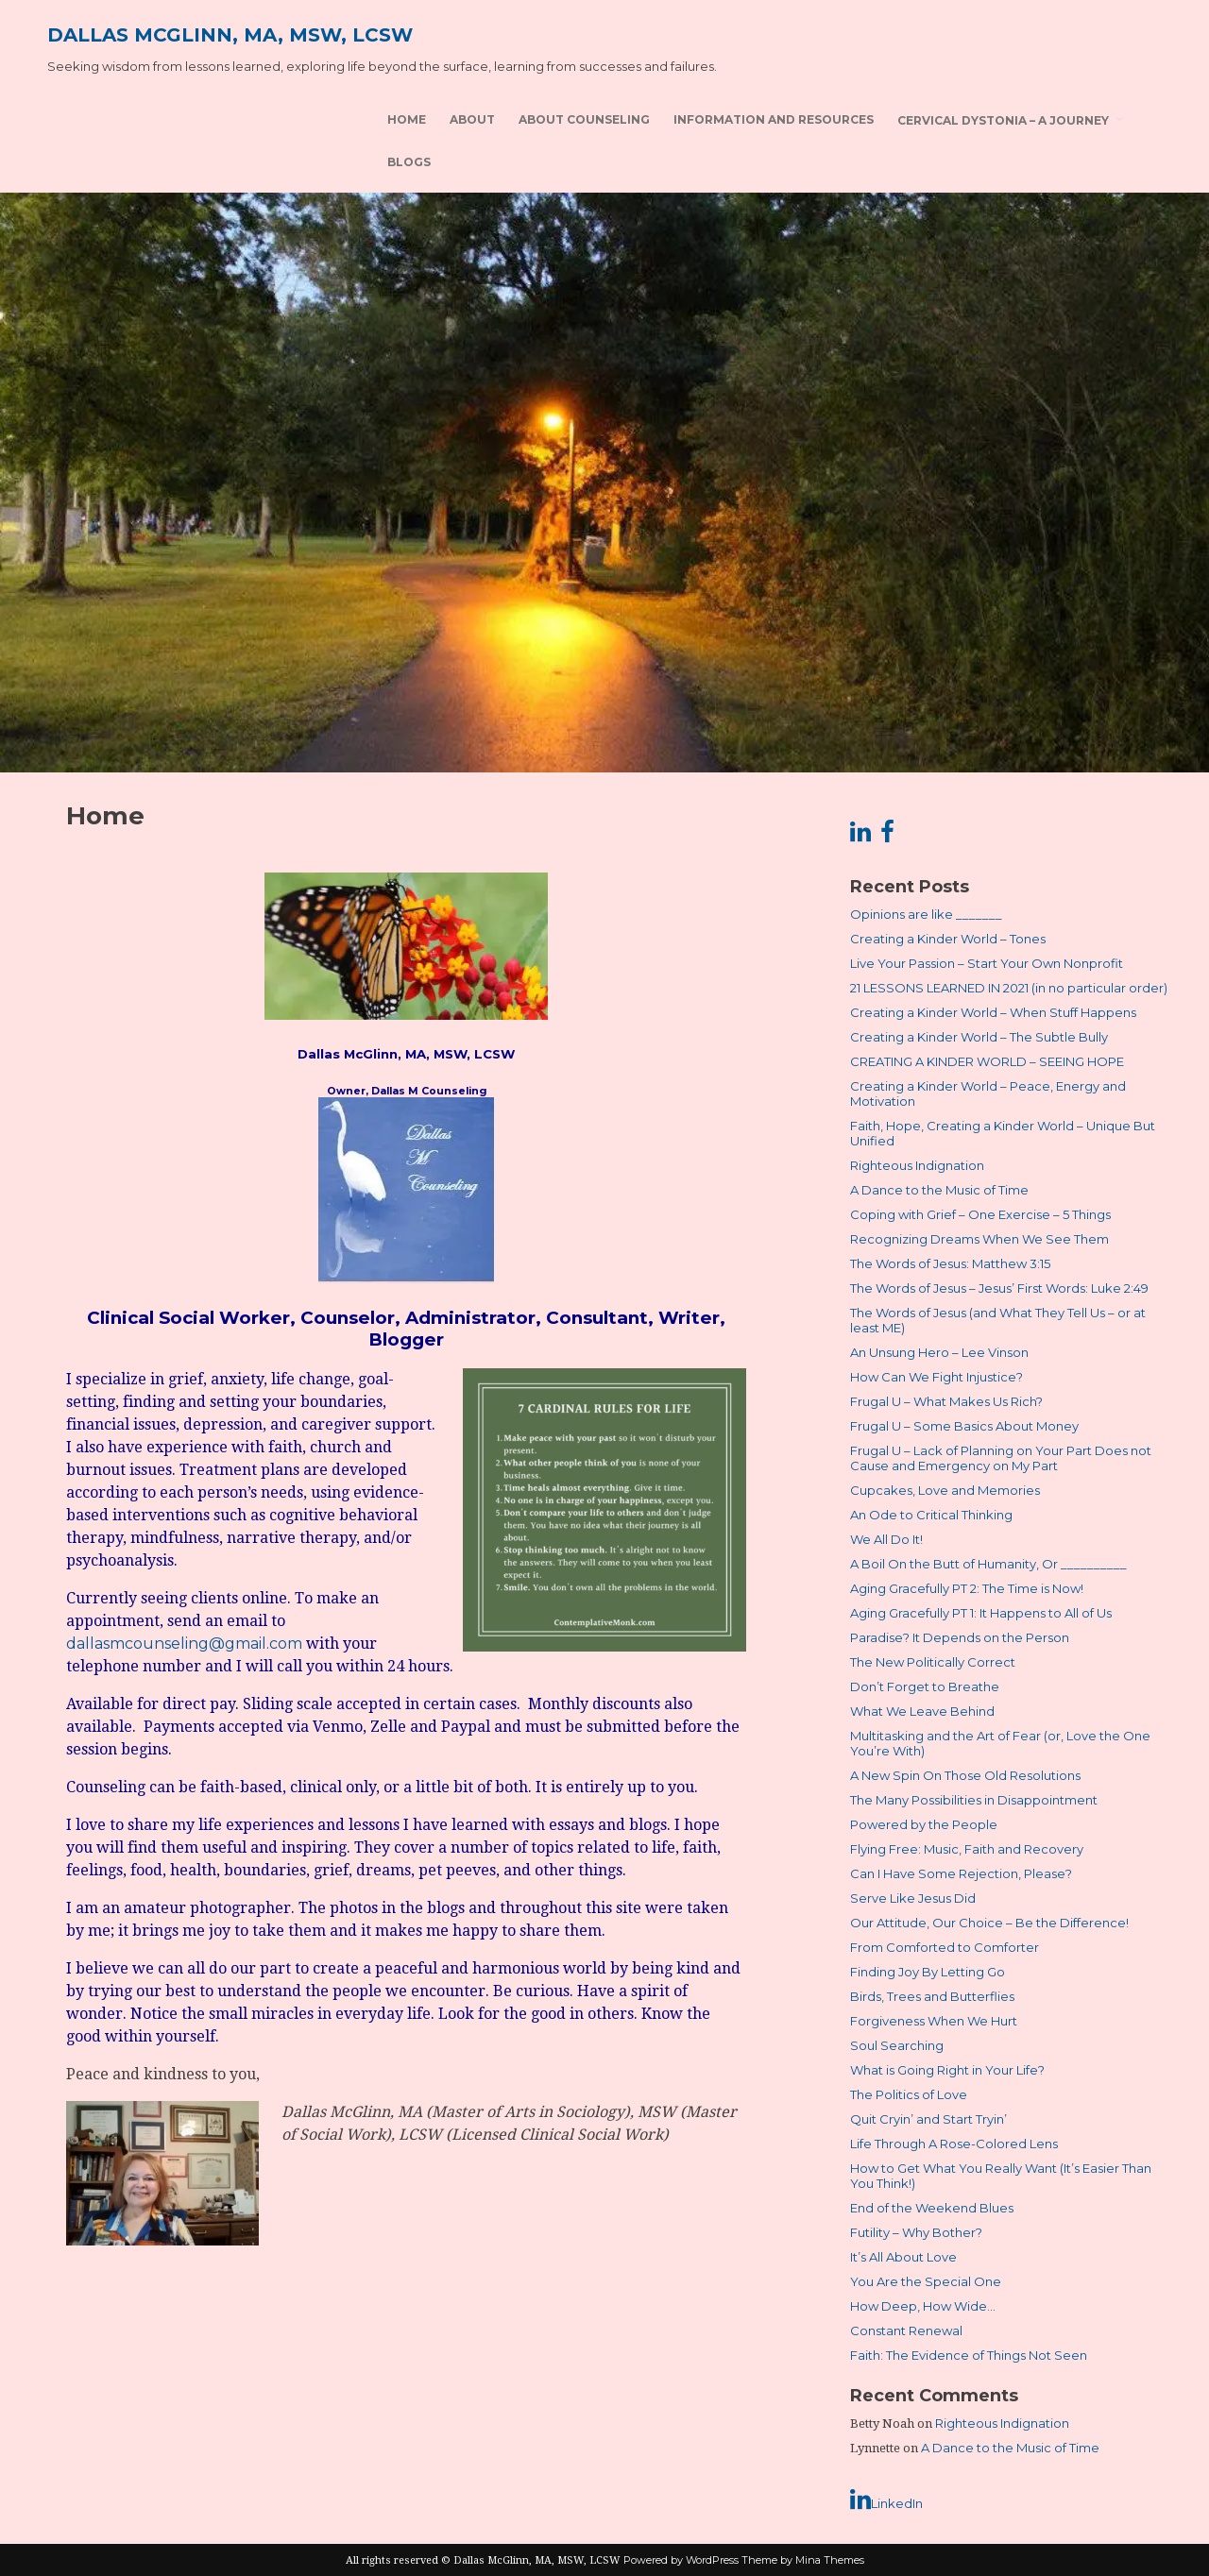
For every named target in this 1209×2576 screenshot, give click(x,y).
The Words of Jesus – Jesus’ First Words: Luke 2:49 (999, 1288)
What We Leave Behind (922, 1711)
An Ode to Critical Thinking (931, 1514)
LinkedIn (886, 2499)
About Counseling (584, 119)
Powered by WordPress (681, 2560)
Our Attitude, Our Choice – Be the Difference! (989, 1922)
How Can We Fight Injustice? (936, 1376)
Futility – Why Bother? (916, 2232)
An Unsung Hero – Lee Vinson (939, 1352)
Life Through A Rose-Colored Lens (954, 2143)
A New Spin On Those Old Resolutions (965, 1775)
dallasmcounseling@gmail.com (184, 1643)
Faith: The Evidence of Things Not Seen (968, 2355)
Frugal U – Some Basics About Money (964, 1425)
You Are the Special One (925, 2281)
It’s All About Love (903, 2256)
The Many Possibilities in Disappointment (974, 1799)
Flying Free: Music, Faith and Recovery (966, 1848)
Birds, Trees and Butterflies (932, 1996)
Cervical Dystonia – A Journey (1003, 120)
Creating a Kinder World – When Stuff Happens (993, 1012)
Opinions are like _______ (926, 914)
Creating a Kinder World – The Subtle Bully (979, 1036)
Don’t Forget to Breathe (924, 1686)
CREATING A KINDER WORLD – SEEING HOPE (987, 1061)
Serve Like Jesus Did (913, 1898)
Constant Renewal (906, 2330)
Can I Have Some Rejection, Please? (961, 1873)
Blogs (409, 162)
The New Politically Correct (932, 1661)
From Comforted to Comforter (944, 1947)
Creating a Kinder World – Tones (948, 938)
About (472, 119)
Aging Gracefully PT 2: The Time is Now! (966, 1588)
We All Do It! (886, 1539)
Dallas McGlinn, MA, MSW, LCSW (230, 35)
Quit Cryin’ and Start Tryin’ (928, 2119)
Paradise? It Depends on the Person (959, 1637)
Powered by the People (923, 1824)
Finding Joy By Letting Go (927, 1971)
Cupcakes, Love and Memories (945, 1490)
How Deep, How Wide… (923, 2305)
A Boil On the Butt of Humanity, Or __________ (988, 1563)
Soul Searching (897, 2045)
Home (406, 119)
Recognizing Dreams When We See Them (979, 1238)
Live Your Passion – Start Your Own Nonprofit (986, 963)
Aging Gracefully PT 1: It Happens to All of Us (981, 1612)
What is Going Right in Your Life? (947, 2069)
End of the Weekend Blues (931, 2207)
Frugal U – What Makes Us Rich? (946, 1401)
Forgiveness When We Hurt (933, 2020)
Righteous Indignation (917, 1165)
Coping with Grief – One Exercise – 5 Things (980, 1214)
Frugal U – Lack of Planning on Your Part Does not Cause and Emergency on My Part (1000, 1458)
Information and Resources (773, 119)
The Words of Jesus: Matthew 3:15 (950, 1263)
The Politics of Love (908, 2094)
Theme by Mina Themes (802, 2560)
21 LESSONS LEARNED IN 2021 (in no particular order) (1008, 987)
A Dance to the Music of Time (939, 1189)
